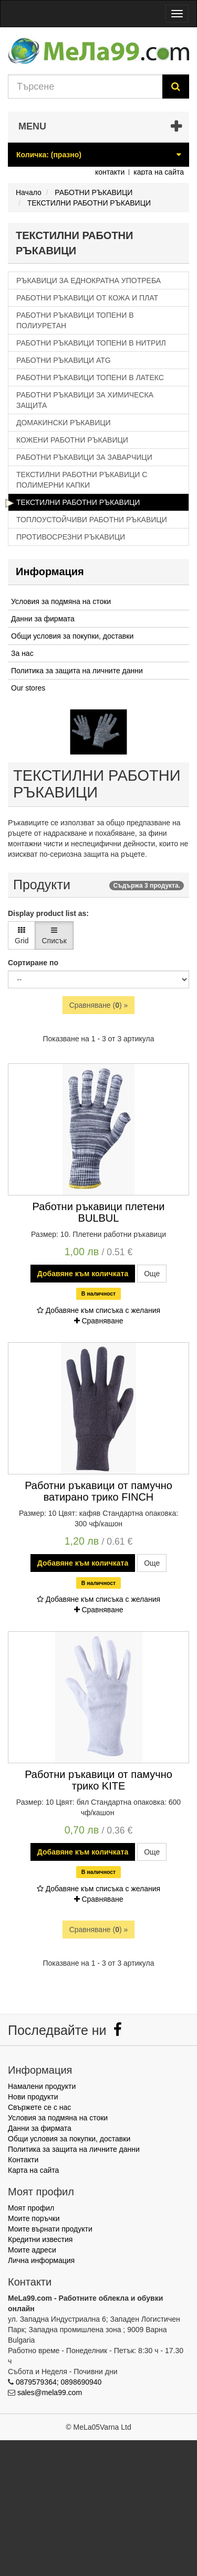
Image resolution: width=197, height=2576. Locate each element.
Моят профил (31, 2208)
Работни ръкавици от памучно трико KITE (98, 1780)
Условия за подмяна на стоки (61, 601)
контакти (110, 172)
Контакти (23, 2159)
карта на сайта (158, 172)
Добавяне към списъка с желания (98, 1310)
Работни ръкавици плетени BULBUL (98, 1212)
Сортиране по (33, 962)
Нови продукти (33, 2097)
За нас (22, 653)
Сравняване (98, 1321)
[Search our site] (85, 86)
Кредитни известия (40, 2239)
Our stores (28, 688)
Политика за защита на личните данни (77, 670)
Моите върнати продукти (50, 2229)
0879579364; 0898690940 (59, 2382)
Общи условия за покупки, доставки (72, 636)
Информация (50, 571)
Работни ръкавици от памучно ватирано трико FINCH (98, 1491)
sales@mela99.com (49, 2392)
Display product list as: (48, 913)
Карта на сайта (33, 2170)
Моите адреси (32, 2250)
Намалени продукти (42, 2086)
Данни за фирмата (43, 619)
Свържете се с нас (39, 2107)
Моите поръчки (34, 2218)
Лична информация (41, 2260)
